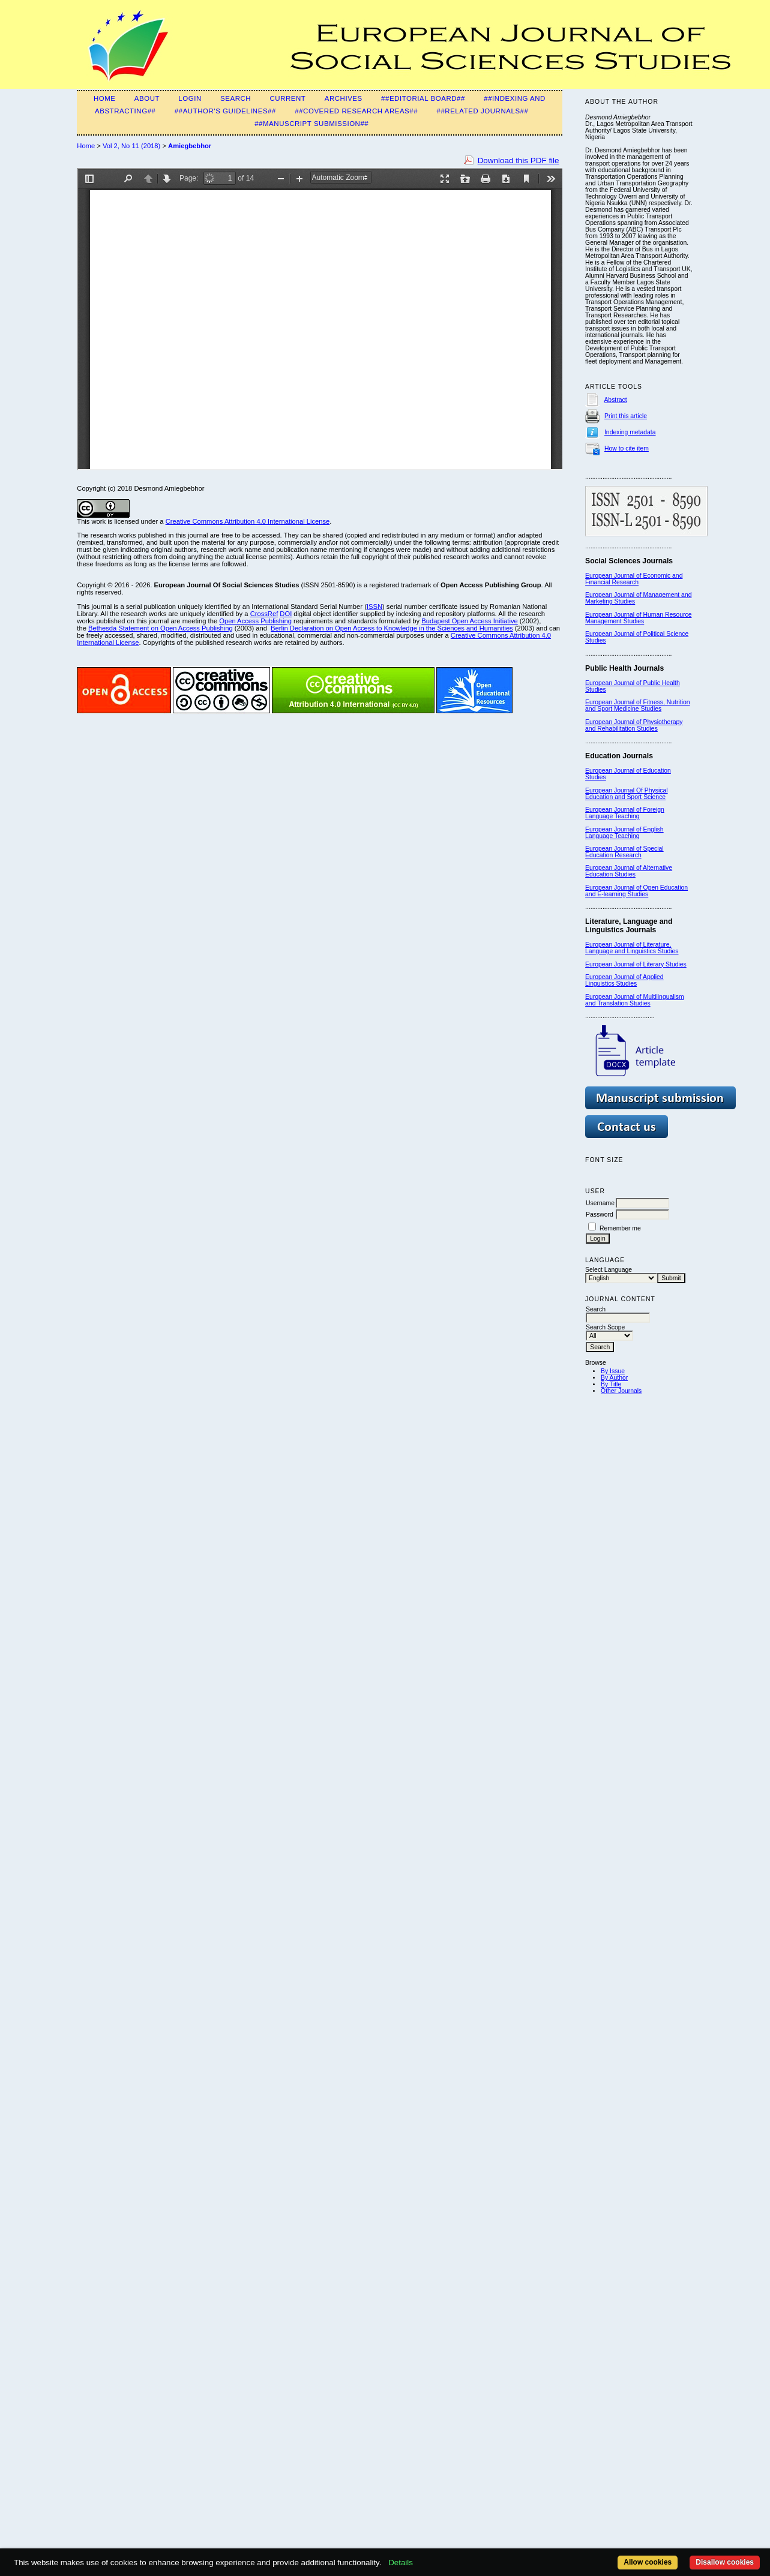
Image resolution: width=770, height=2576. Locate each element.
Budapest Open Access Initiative (469, 621)
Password (599, 1214)
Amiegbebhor (189, 145)
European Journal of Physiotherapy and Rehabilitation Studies (633, 725)
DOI (286, 613)
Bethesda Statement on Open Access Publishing (160, 628)
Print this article (625, 416)
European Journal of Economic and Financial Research (633, 579)
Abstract (615, 400)
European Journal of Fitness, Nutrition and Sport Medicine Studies (637, 705)
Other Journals (621, 1391)
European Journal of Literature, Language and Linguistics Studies (631, 947)
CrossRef (264, 613)
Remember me (620, 1228)
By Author (614, 1377)
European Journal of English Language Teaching (624, 832)
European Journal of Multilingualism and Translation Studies (634, 1000)
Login (189, 98)
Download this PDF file (518, 160)
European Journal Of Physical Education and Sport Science (626, 793)
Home (105, 98)
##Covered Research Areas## (356, 111)
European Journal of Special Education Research (624, 851)
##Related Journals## (482, 111)
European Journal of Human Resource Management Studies (638, 618)
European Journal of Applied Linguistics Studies (624, 980)
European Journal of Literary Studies (636, 964)
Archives (343, 98)
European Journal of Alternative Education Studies (628, 871)
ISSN (374, 606)
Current (287, 98)
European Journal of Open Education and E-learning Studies (636, 890)
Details (400, 2562)
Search (235, 98)
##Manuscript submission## (311, 123)
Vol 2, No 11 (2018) (131, 145)
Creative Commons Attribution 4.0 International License (248, 521)
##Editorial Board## (423, 98)
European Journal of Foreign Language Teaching (624, 812)
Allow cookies (648, 2562)
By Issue (613, 1371)
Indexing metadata (630, 432)
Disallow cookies (725, 2562)
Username (600, 1203)
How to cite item (626, 448)
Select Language (608, 1269)
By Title (611, 1384)
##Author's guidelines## (225, 111)
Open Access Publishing (255, 621)
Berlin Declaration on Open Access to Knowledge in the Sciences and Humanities (392, 628)
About (147, 98)
